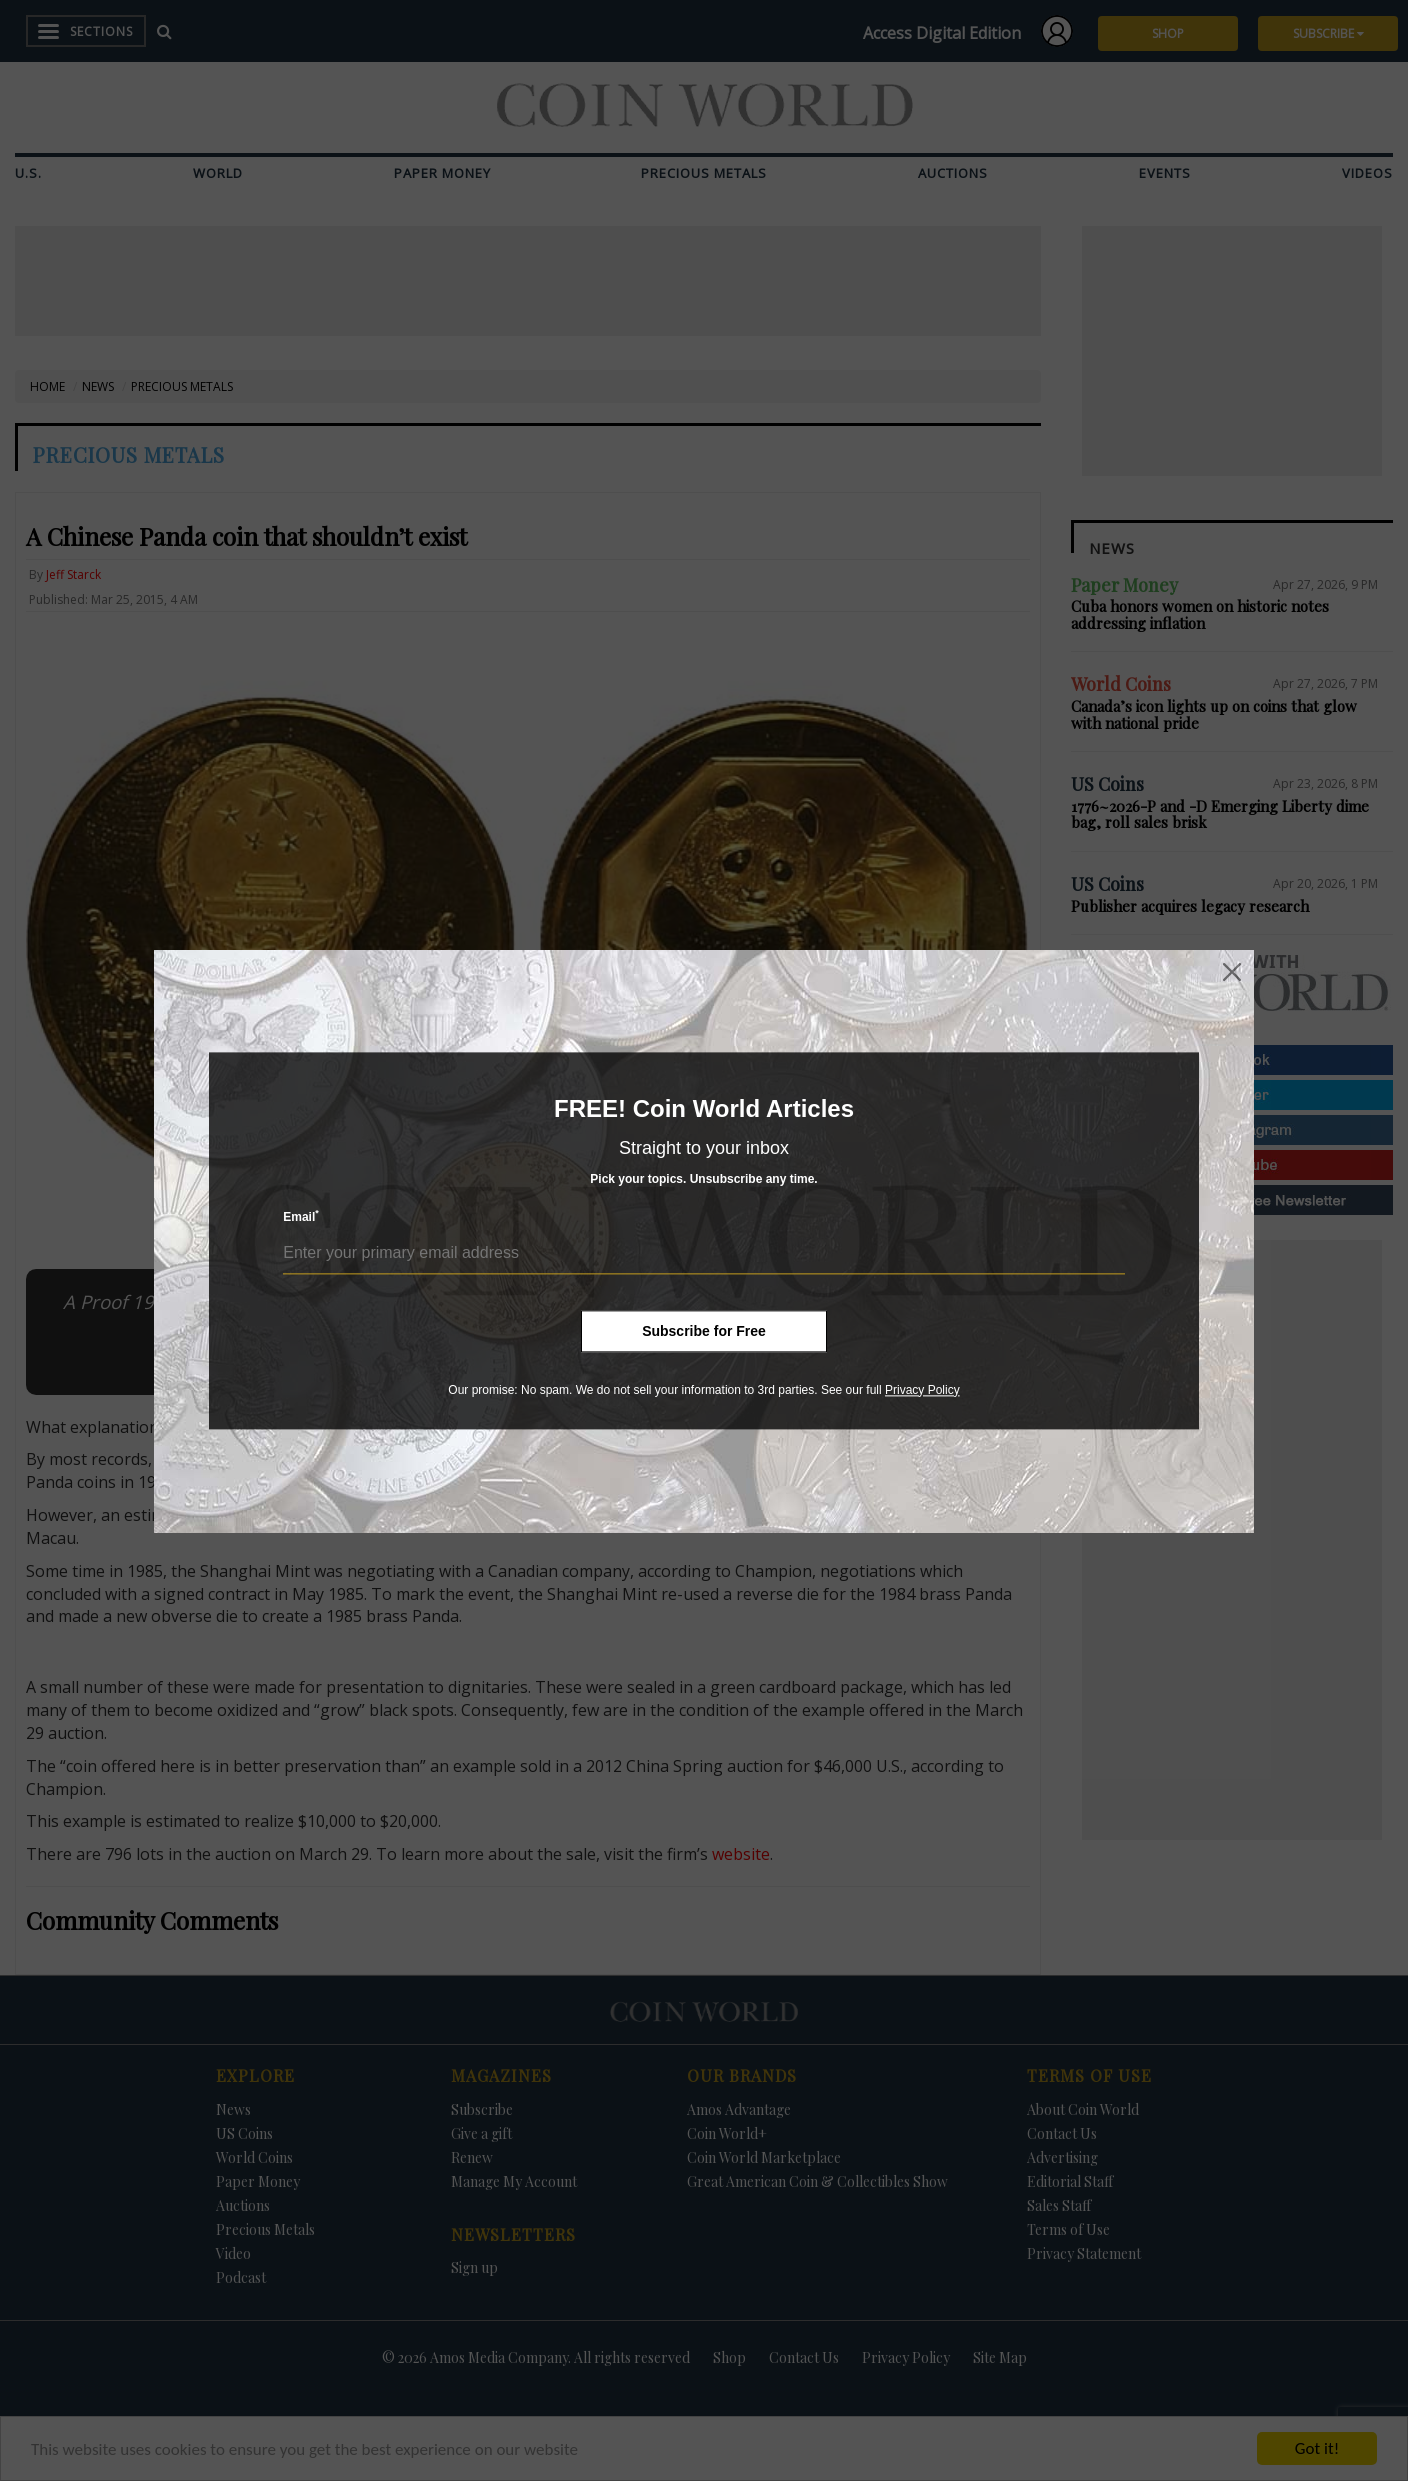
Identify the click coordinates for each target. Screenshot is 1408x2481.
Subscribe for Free (704, 1331)
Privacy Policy (922, 1390)
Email (301, 1216)
